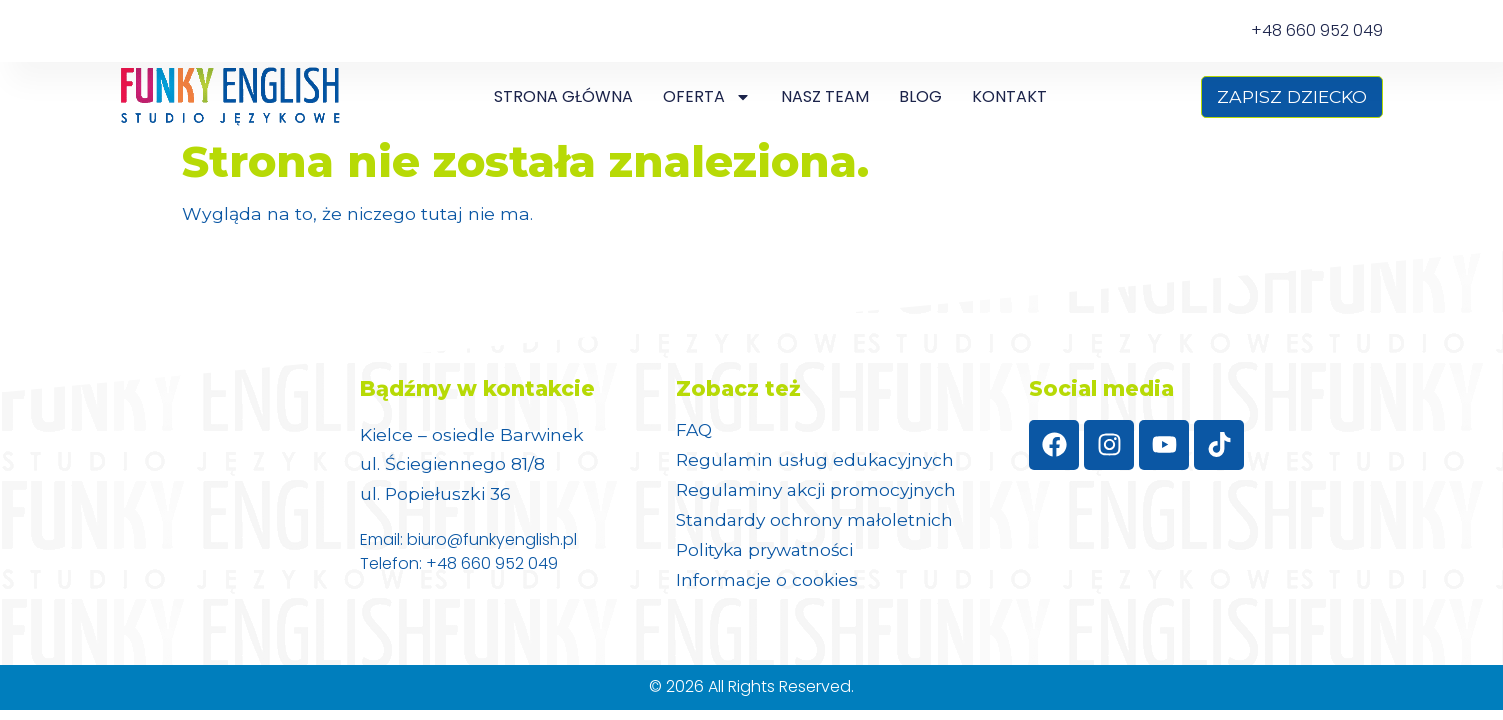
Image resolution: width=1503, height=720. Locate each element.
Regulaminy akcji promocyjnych (820, 490)
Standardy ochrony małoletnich (817, 520)
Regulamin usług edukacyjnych (818, 460)
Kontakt (1009, 96)
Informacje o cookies (768, 580)
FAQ (695, 430)
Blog (920, 96)
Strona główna (563, 96)
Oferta (707, 97)
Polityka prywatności (767, 550)
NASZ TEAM (825, 96)
